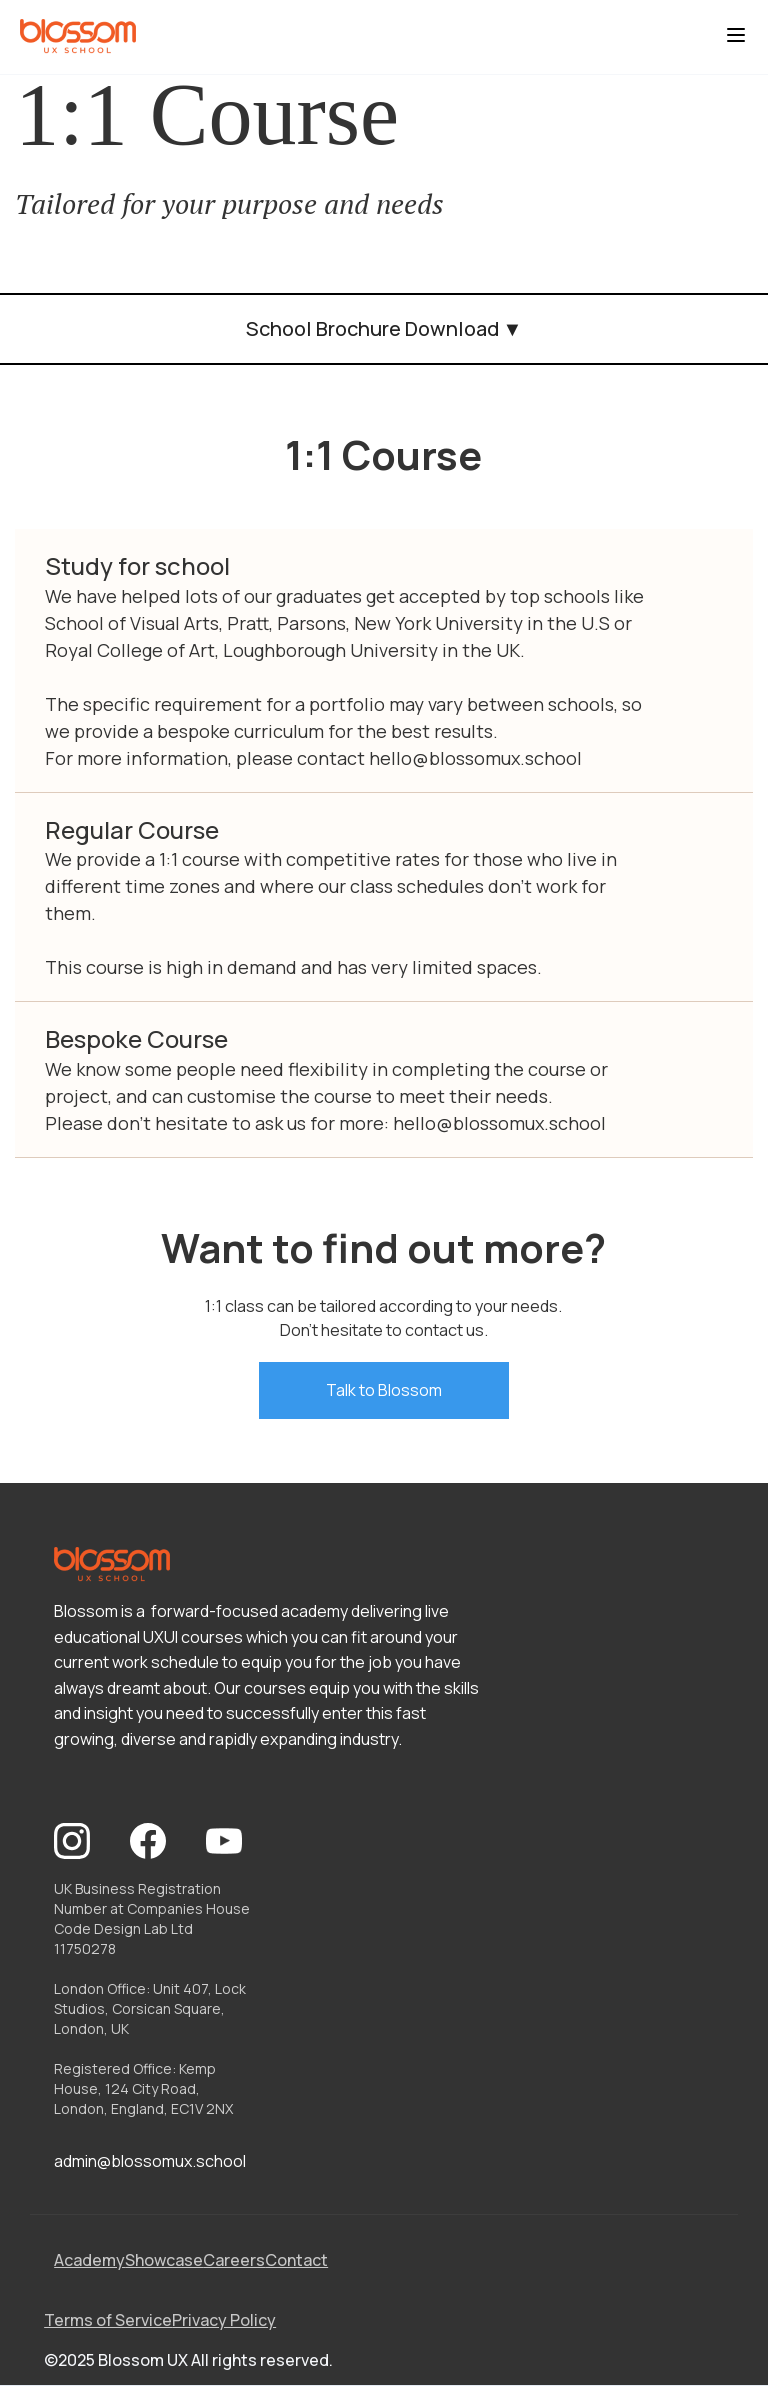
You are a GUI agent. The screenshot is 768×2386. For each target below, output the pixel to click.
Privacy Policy (224, 2320)
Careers (234, 2260)
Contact (296, 2260)
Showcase (164, 2260)
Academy (89, 2260)
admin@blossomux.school (150, 2161)
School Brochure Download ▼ (384, 328)
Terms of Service (108, 2320)
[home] (78, 37)
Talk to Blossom (384, 1390)
